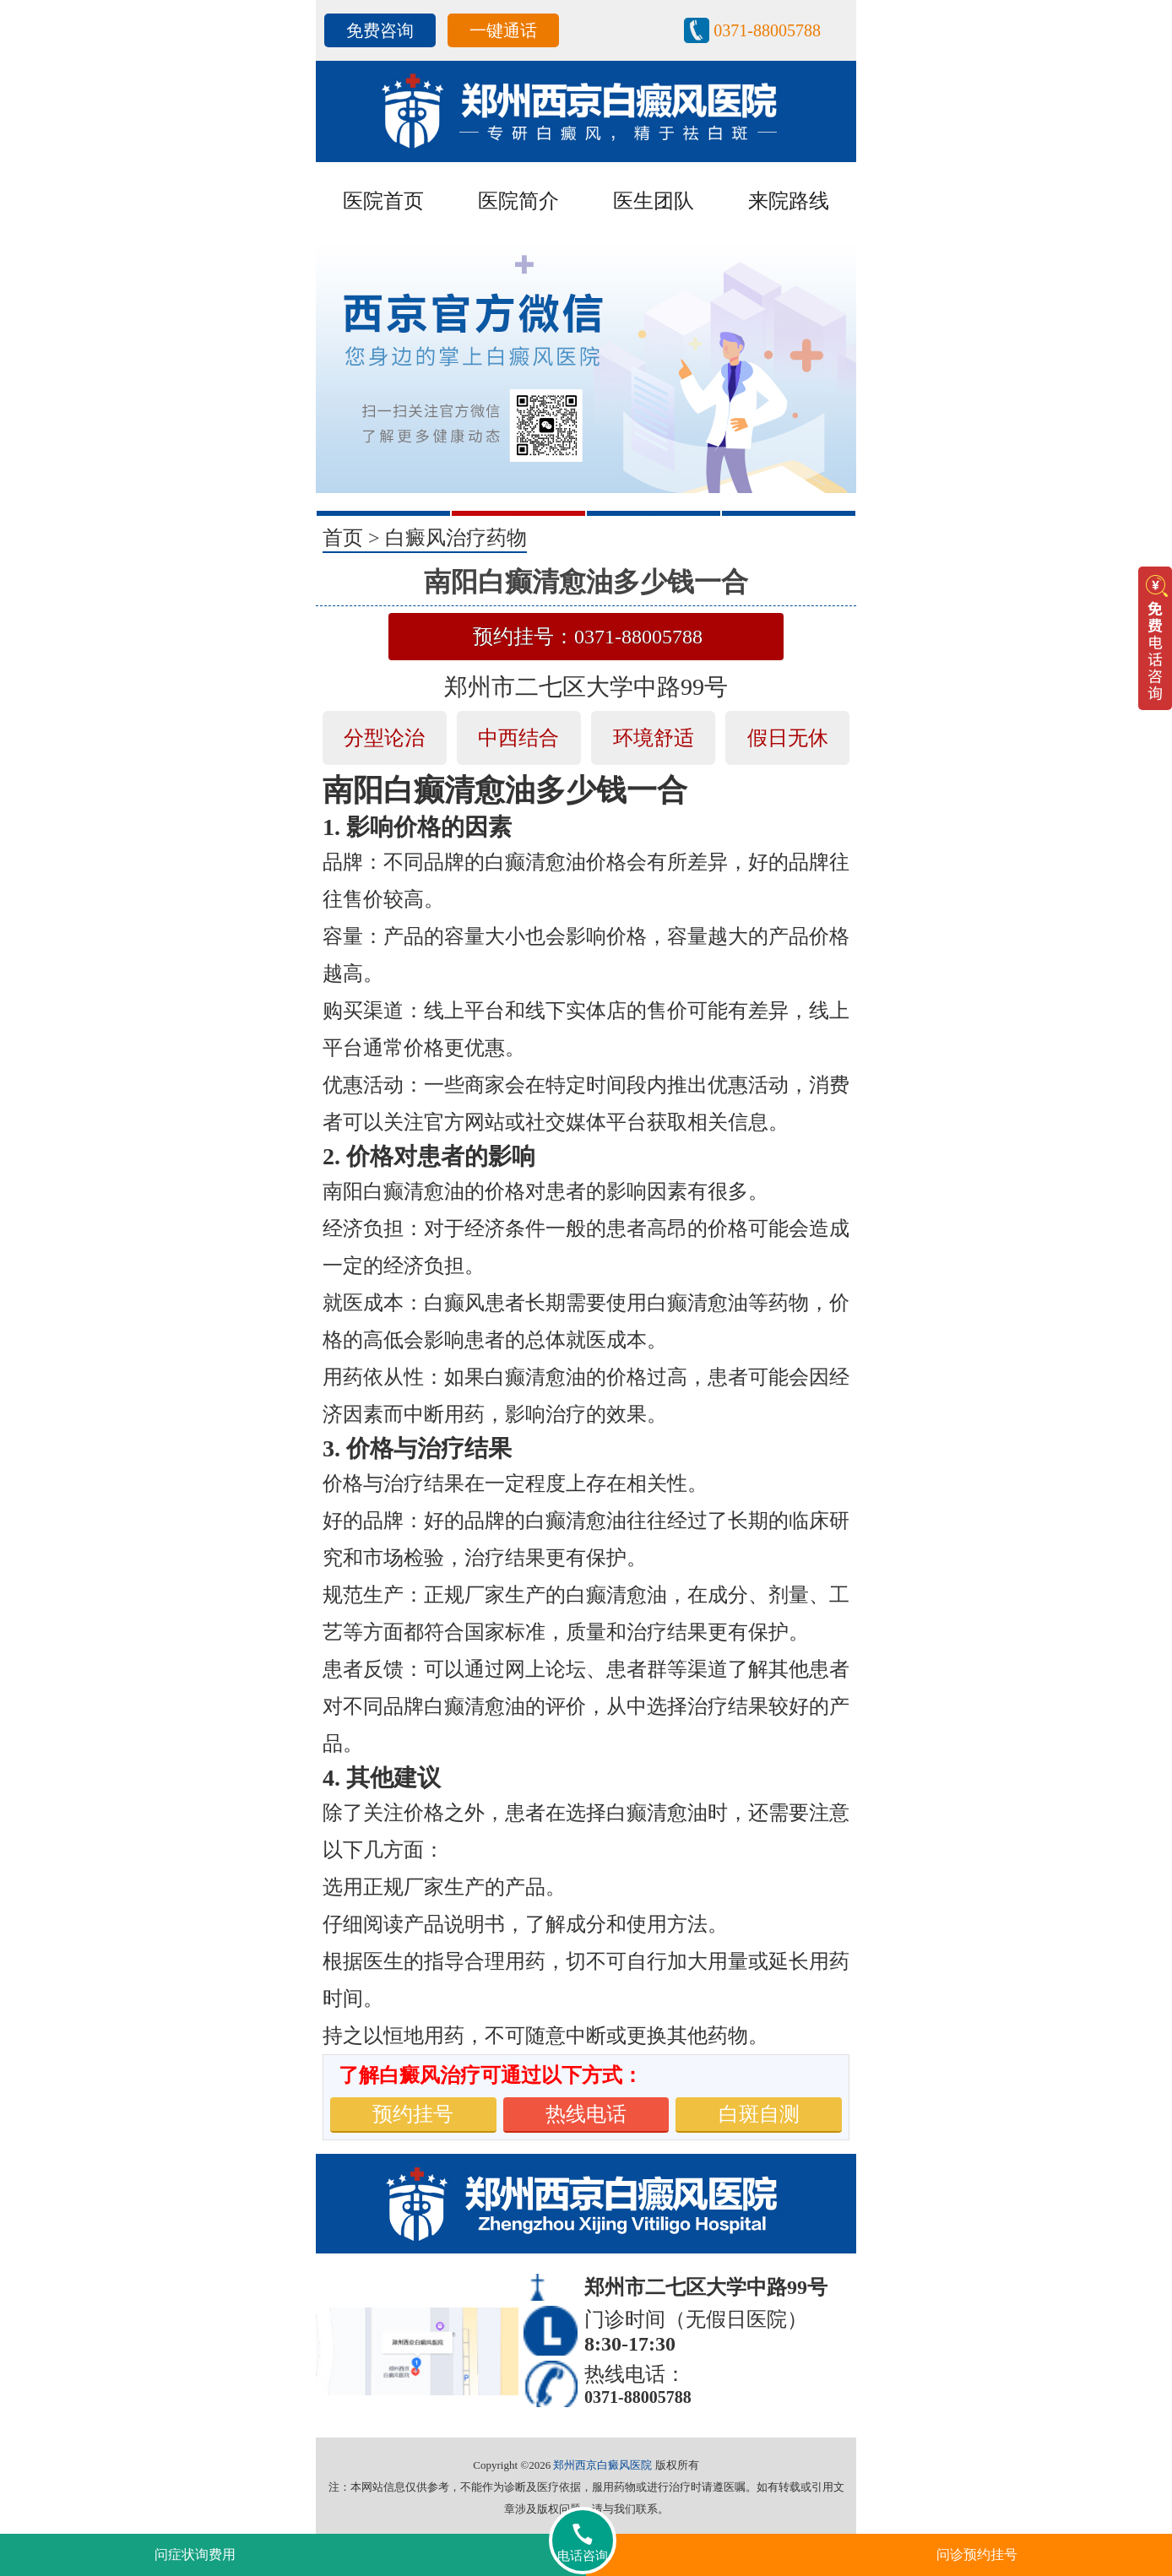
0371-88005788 (767, 30)
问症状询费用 (195, 2554)
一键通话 (503, 30)
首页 (343, 538)
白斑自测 (759, 2114)
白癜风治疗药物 (456, 538)
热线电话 (586, 2114)
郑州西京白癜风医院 (602, 2465)
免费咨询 (380, 30)
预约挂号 (412, 2114)
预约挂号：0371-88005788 (588, 637)
